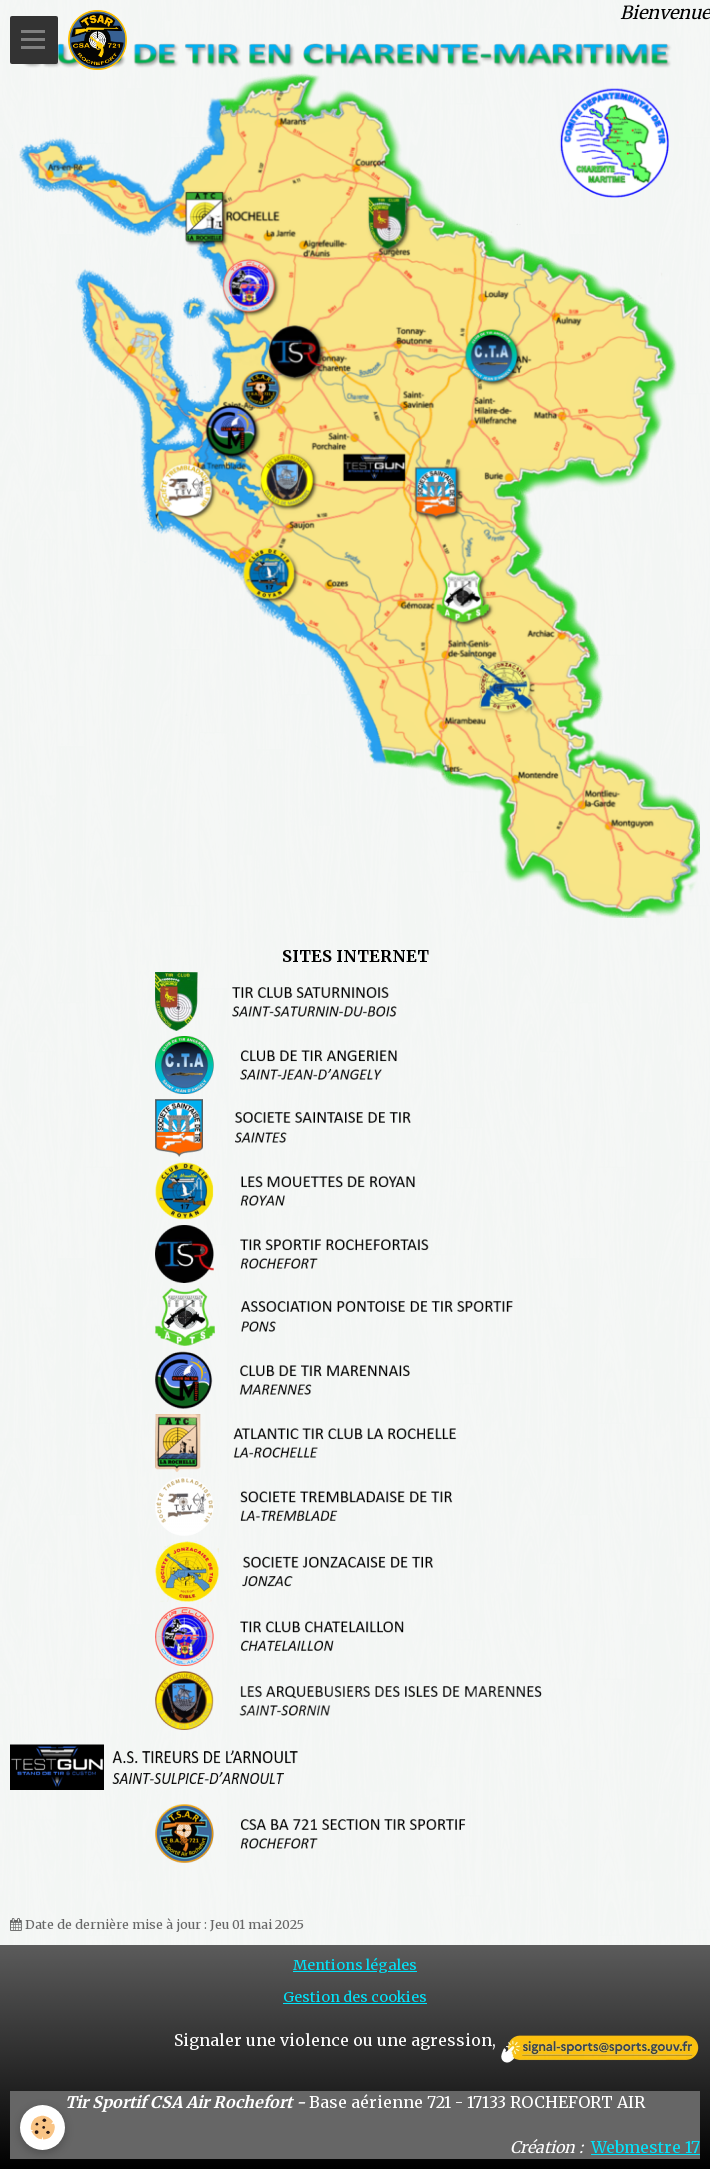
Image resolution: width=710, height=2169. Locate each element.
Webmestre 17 (645, 2147)
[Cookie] (42, 2127)
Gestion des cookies (355, 1997)
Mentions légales (355, 1965)
